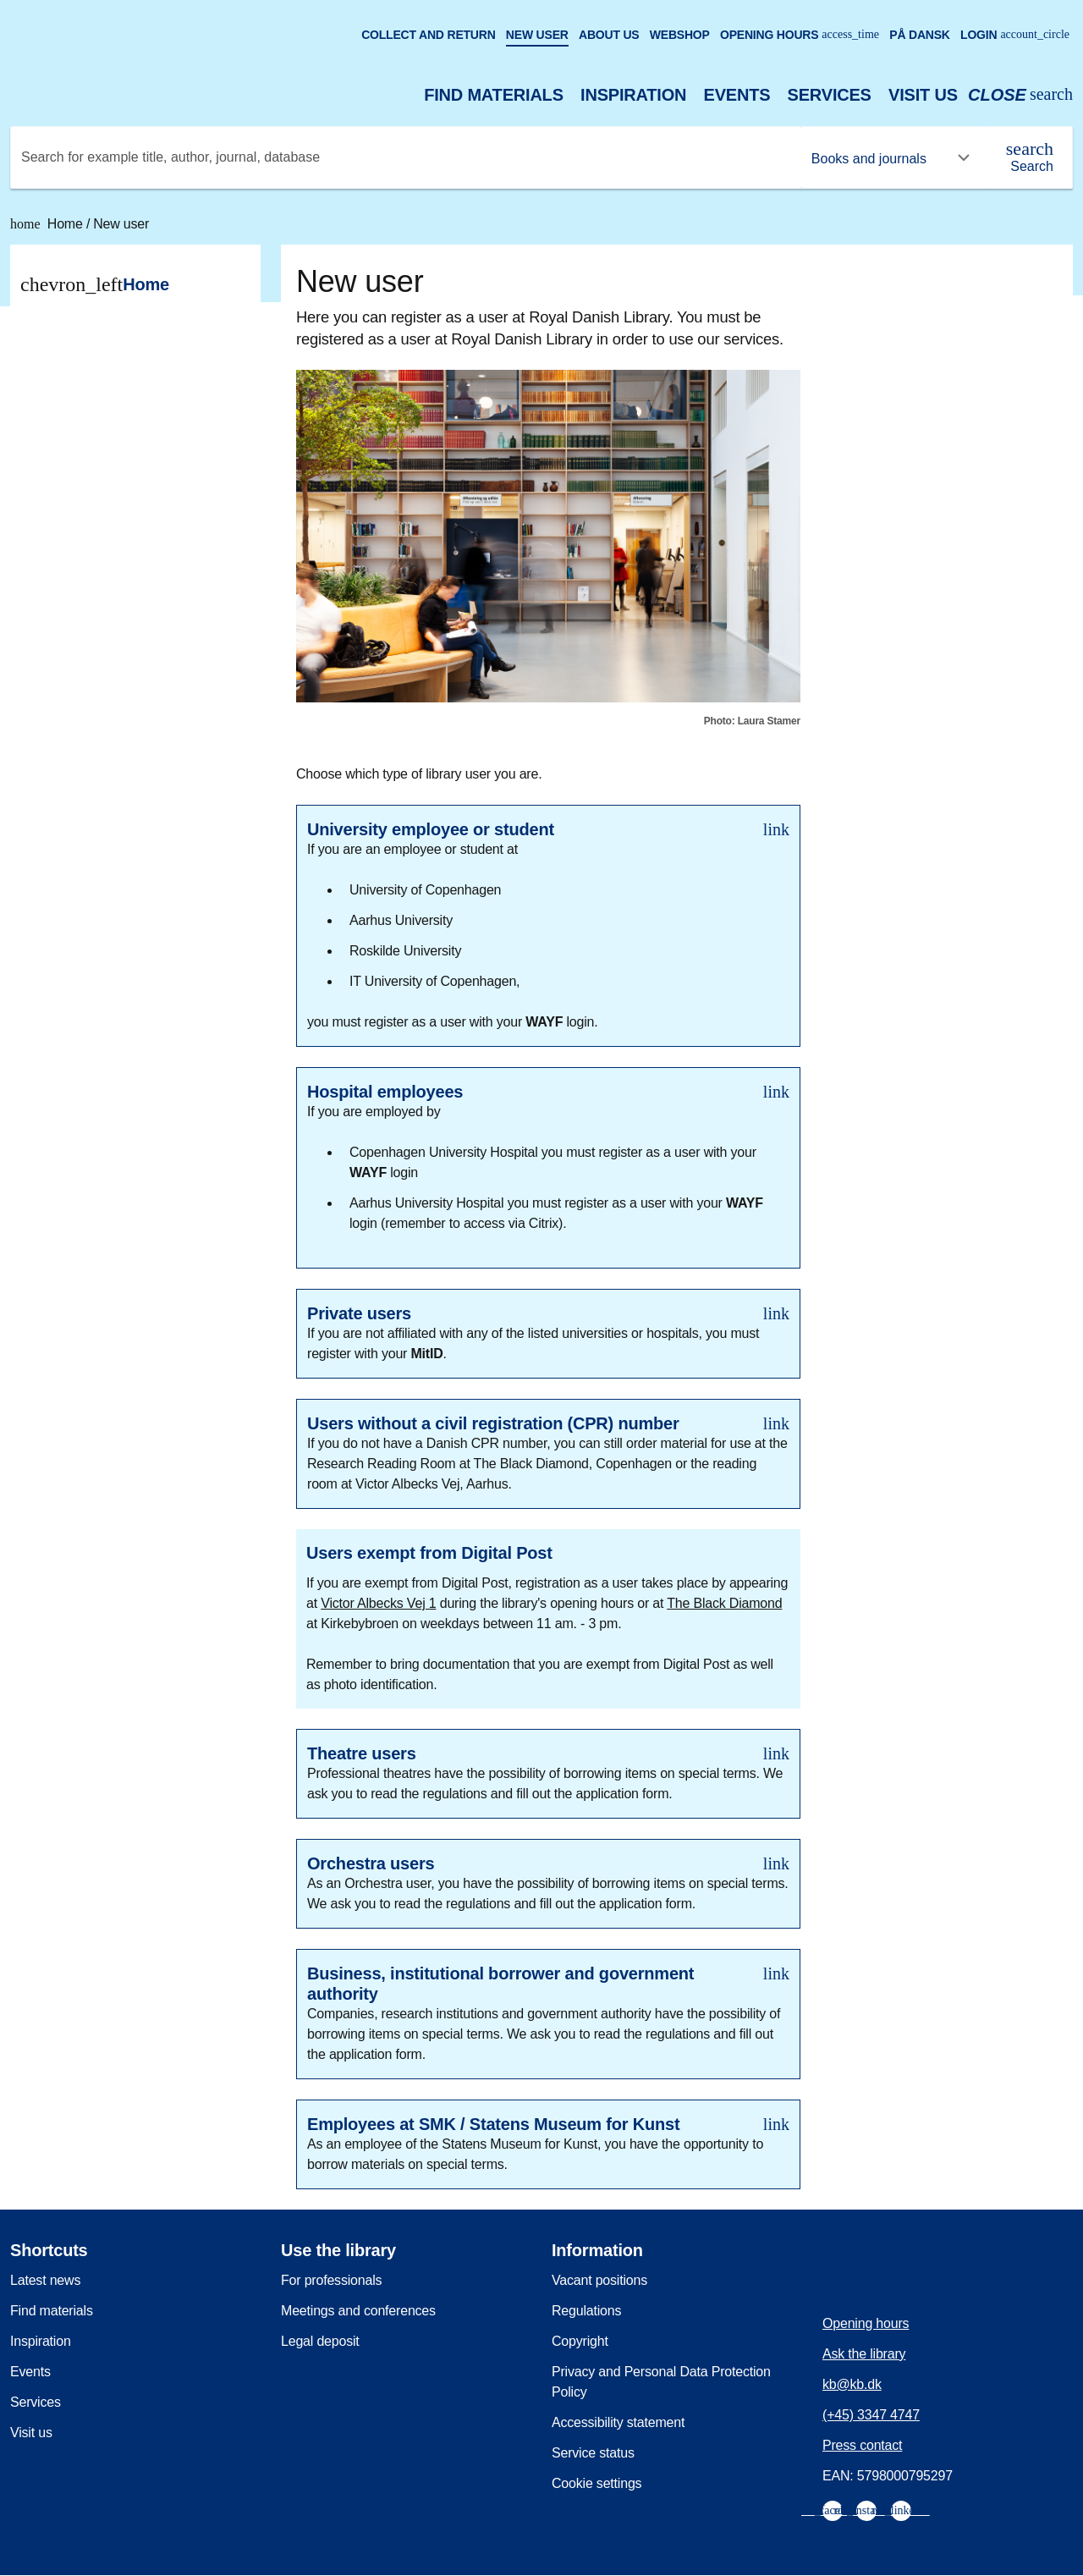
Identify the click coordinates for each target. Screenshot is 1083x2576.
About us (609, 34)
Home (48, 224)
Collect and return (428, 34)
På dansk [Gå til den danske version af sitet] (919, 34)
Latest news (45, 2280)
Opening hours (799, 34)
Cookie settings (596, 2483)
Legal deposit (320, 2341)
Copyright (580, 2341)
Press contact (862, 2445)
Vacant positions (599, 2280)
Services (829, 94)
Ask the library (863, 2354)
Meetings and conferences (358, 2311)
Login (1014, 34)
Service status (593, 2453)
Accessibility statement (618, 2422)
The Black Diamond (724, 1603)
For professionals (331, 2280)
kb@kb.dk (852, 2384)
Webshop (680, 34)
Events (737, 94)
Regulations (586, 2311)
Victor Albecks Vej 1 (378, 1603)
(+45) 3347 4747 (871, 2415)
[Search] (1029, 157)
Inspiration (633, 94)
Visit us (923, 94)
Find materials (493, 94)
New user (537, 34)
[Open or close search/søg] (1020, 95)
